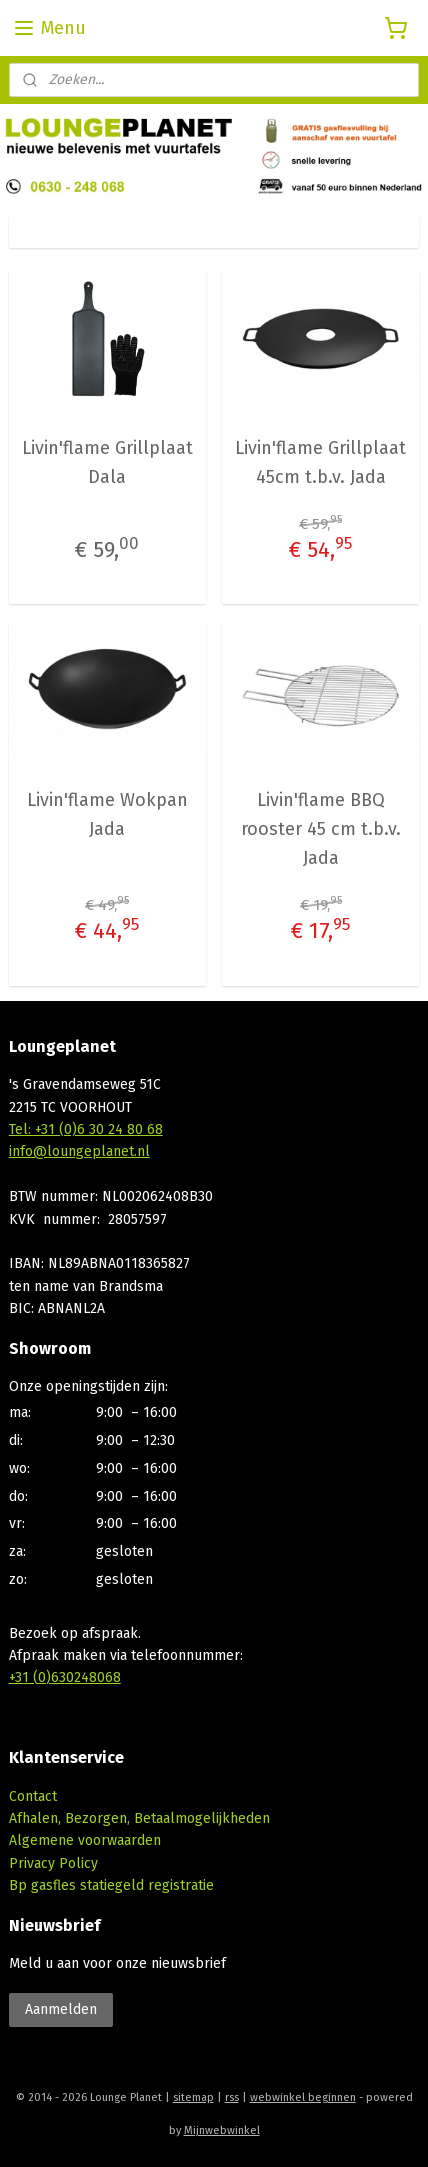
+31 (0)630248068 (65, 1677)
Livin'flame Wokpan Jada (107, 815)
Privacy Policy (53, 1863)
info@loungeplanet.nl (79, 1151)
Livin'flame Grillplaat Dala (107, 462)
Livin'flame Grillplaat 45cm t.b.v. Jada (320, 462)
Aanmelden (61, 2009)
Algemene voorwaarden (85, 1840)
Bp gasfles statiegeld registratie (111, 1885)
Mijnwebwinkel (222, 2130)
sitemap (193, 2097)
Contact (33, 1796)
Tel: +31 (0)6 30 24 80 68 (86, 1129)
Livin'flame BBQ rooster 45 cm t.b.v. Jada (321, 830)
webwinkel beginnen (303, 2097)
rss (232, 2097)
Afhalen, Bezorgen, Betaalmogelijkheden (139, 1818)
